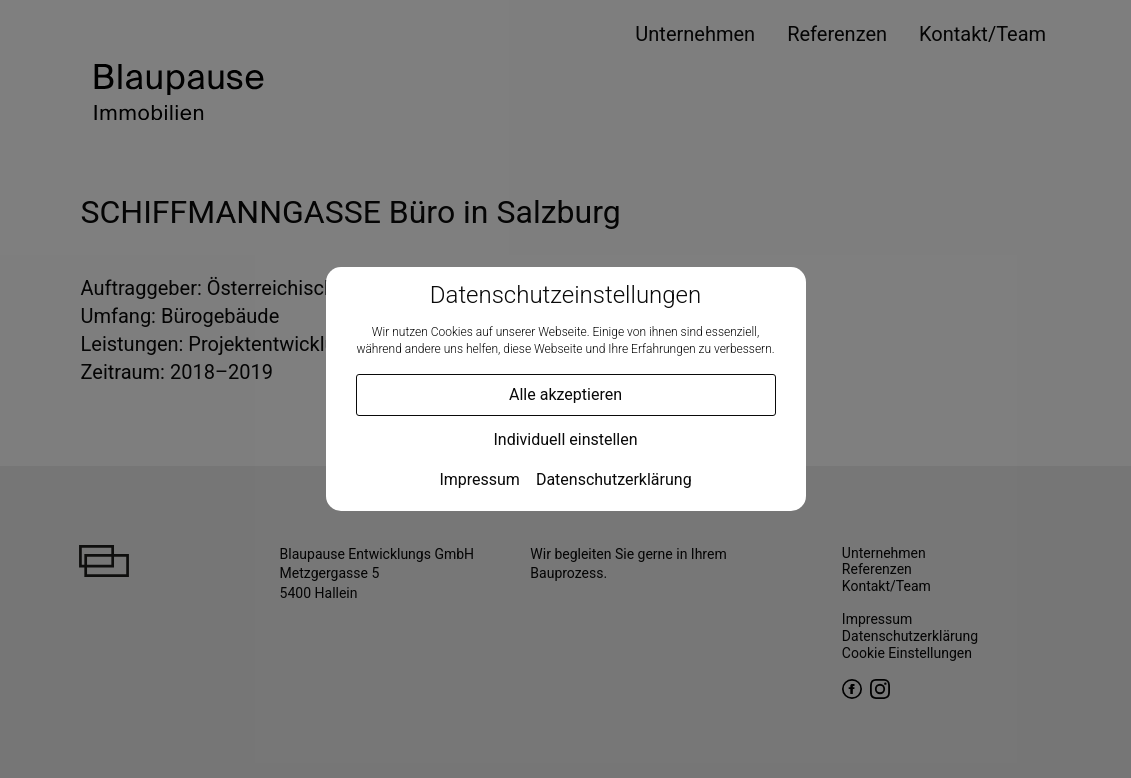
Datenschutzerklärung (614, 480)
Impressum (479, 480)
